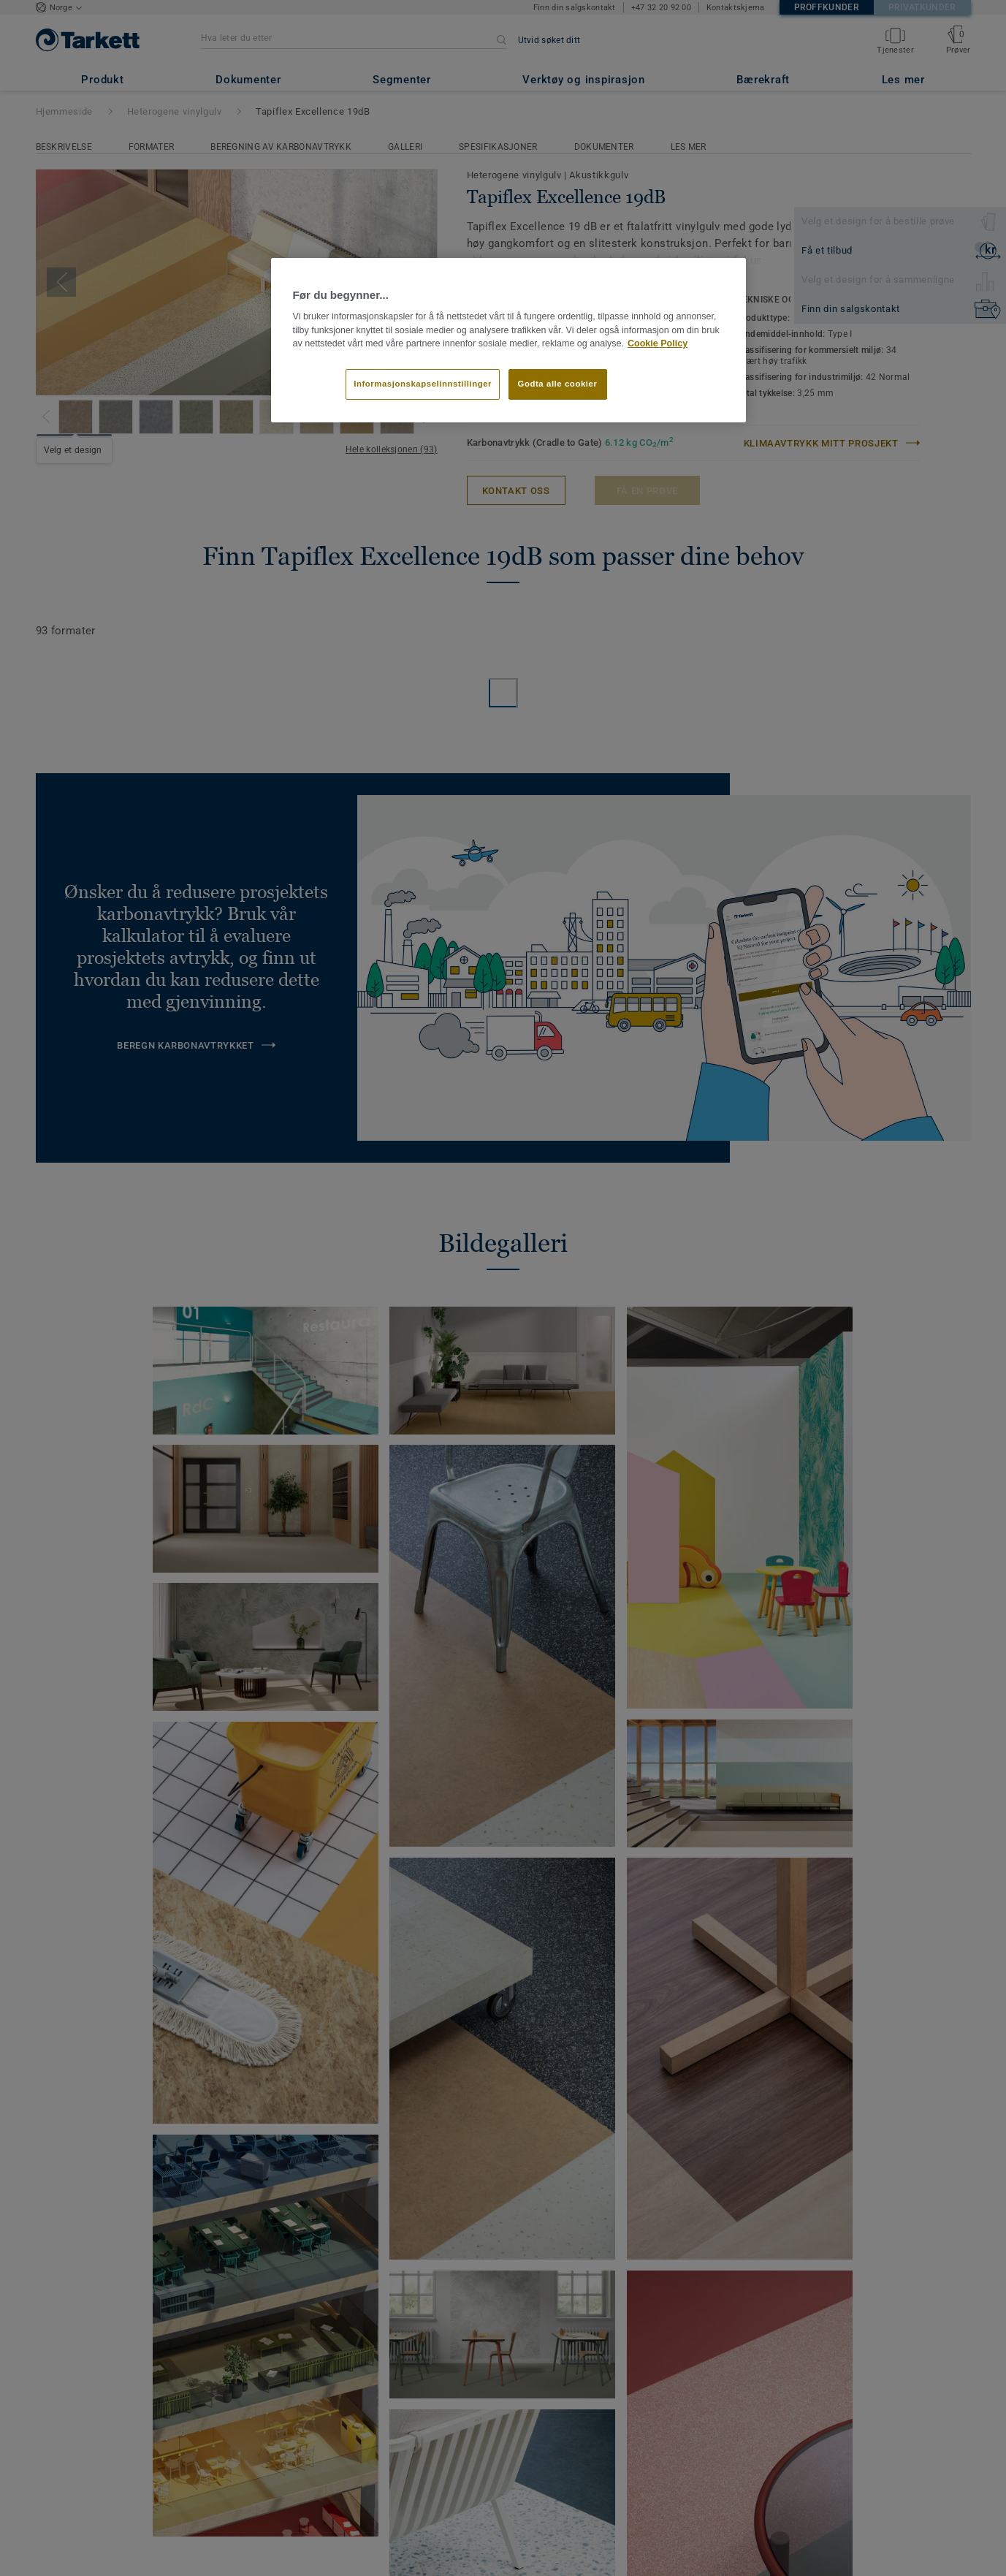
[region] (508, 340)
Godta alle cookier (558, 383)
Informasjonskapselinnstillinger (423, 383)
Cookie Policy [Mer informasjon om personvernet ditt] (657, 343)
